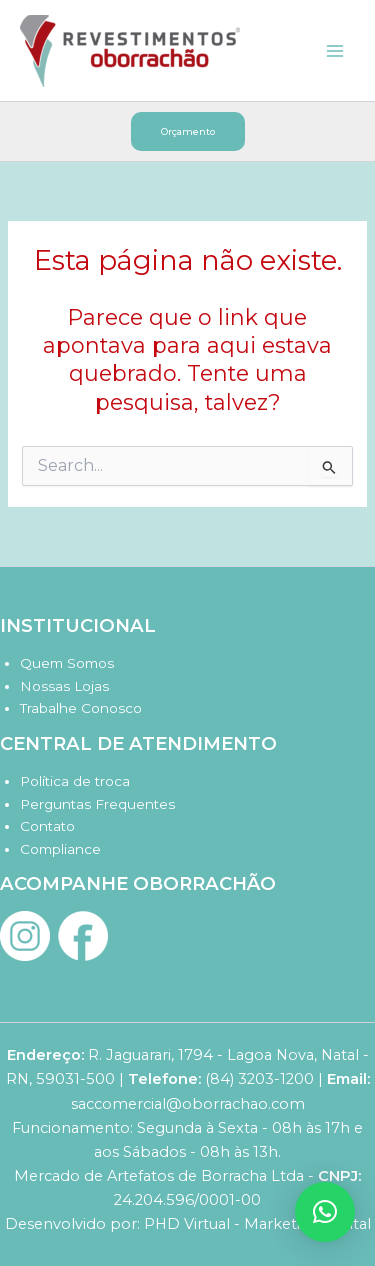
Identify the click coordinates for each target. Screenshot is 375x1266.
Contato (47, 826)
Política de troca (75, 781)
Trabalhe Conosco (81, 708)
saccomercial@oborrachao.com (188, 1104)
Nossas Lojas (64, 686)
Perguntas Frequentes (97, 804)
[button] (188, 131)
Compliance (60, 849)
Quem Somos (67, 663)
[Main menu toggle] (335, 50)
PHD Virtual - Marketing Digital (257, 1224)
